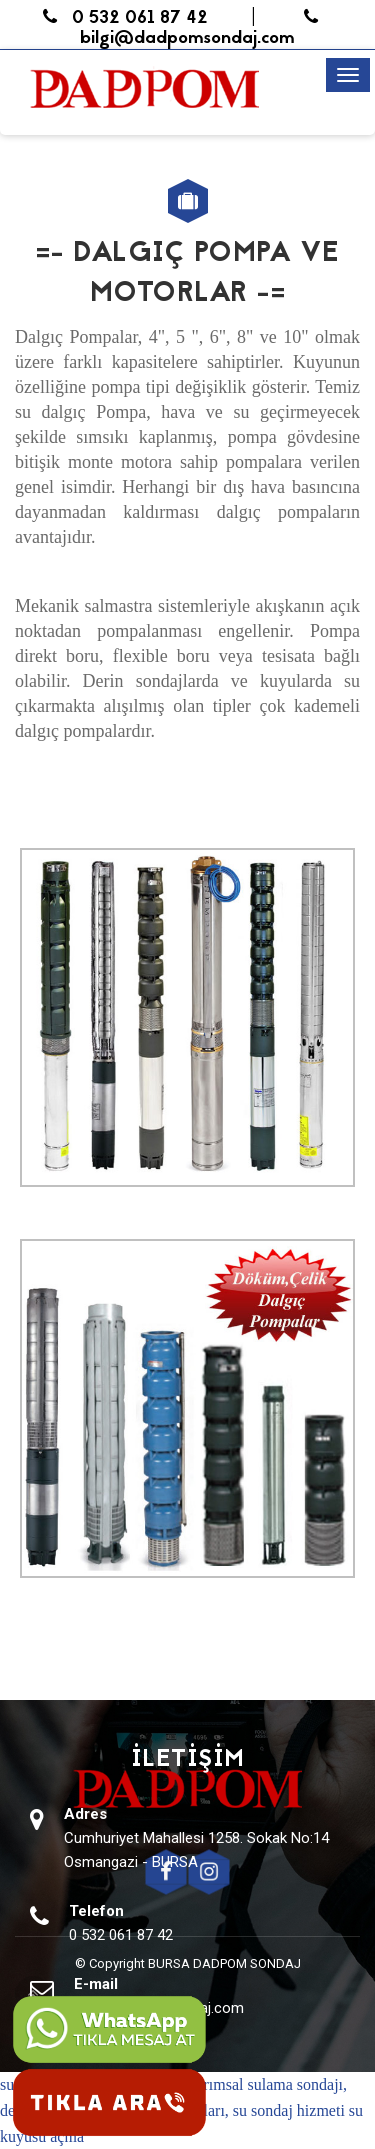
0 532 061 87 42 (125, 18)
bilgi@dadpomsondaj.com (206, 30)
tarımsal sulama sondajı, (269, 2084)
